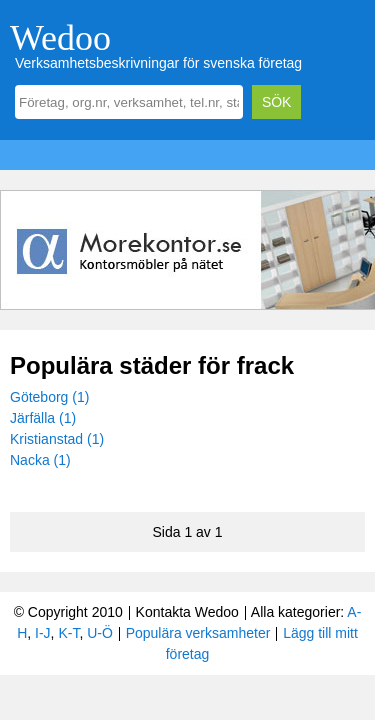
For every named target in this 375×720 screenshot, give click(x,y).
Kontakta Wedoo (187, 612)
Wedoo (60, 38)
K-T (68, 633)
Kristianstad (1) (57, 439)
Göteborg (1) (49, 397)
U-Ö (100, 633)
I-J (43, 633)
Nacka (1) (40, 460)
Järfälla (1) (43, 418)
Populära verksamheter (198, 633)
